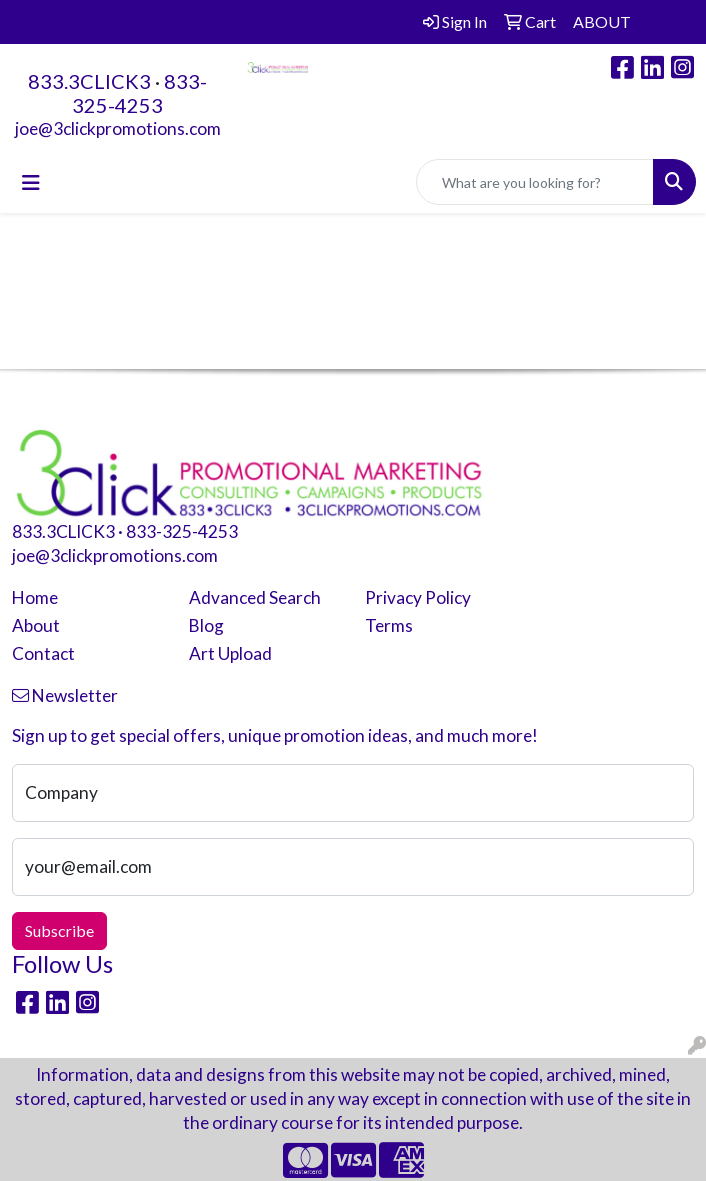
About (36, 625)
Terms (389, 625)
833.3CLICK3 (89, 81)
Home (35, 597)
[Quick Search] (535, 182)
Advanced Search (255, 597)
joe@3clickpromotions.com (118, 128)
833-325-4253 (139, 93)
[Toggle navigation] (31, 182)
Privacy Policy (418, 597)
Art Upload (230, 653)
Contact (43, 653)
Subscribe (59, 930)
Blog (206, 625)
